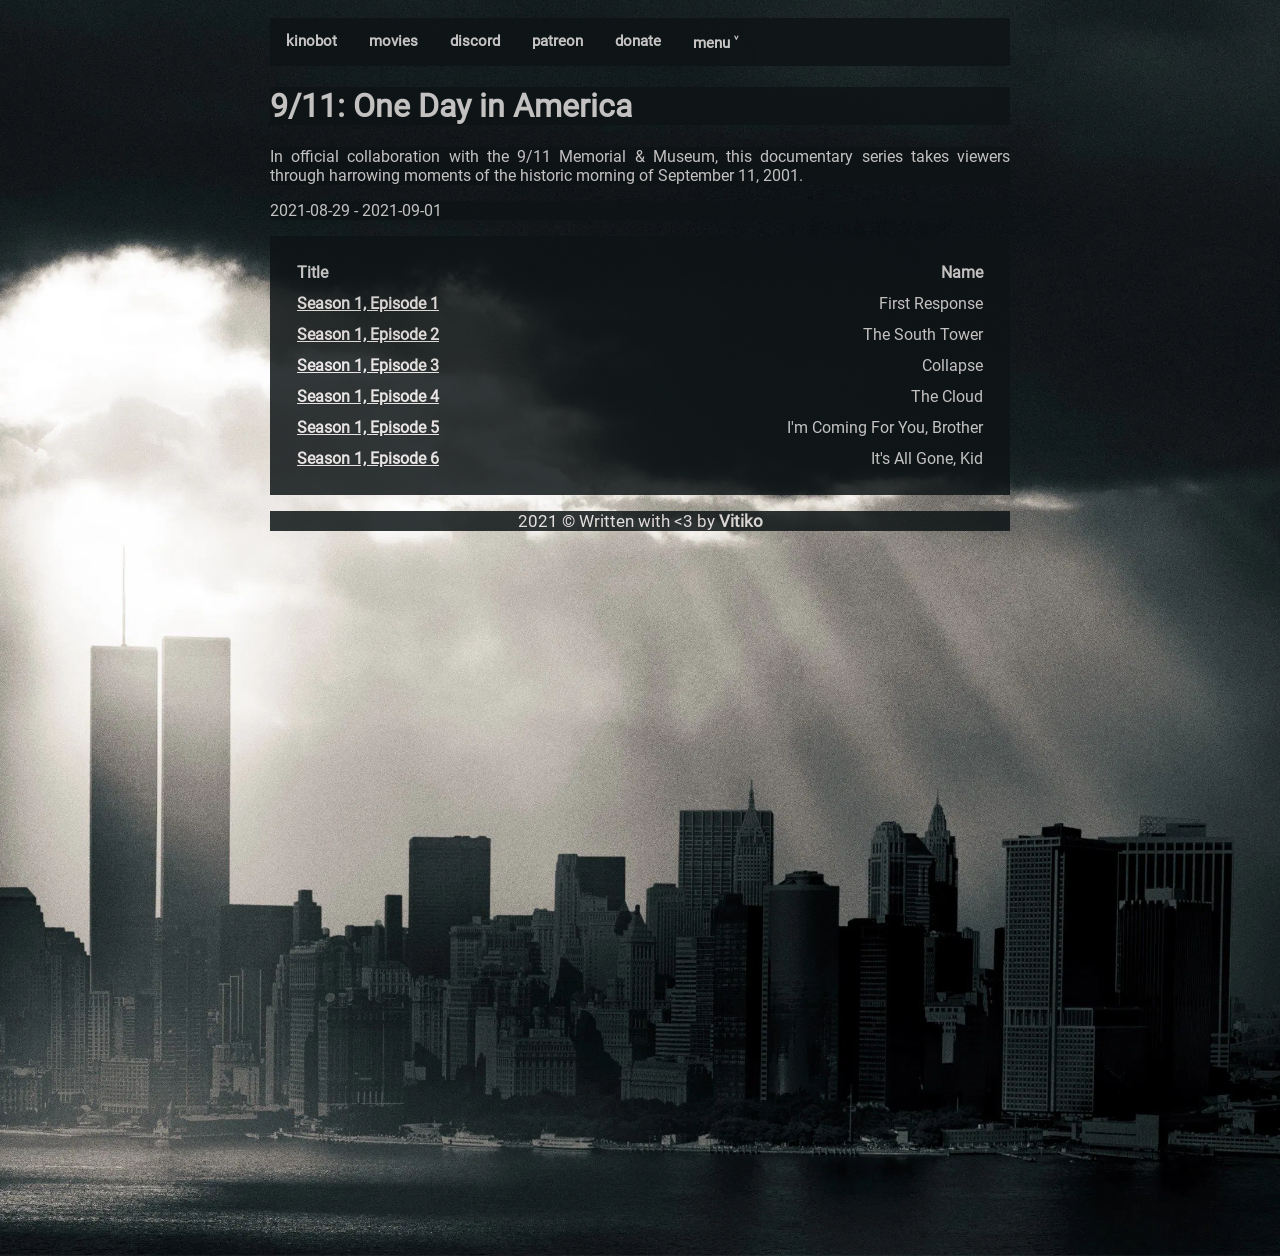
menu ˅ (715, 43)
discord (475, 41)
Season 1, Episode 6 (368, 458)
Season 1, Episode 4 (368, 396)
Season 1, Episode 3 (368, 365)
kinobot (311, 41)
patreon (557, 41)
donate (638, 41)
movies (393, 41)
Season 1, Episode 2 (368, 334)
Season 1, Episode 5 (368, 427)
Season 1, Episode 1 (368, 303)
